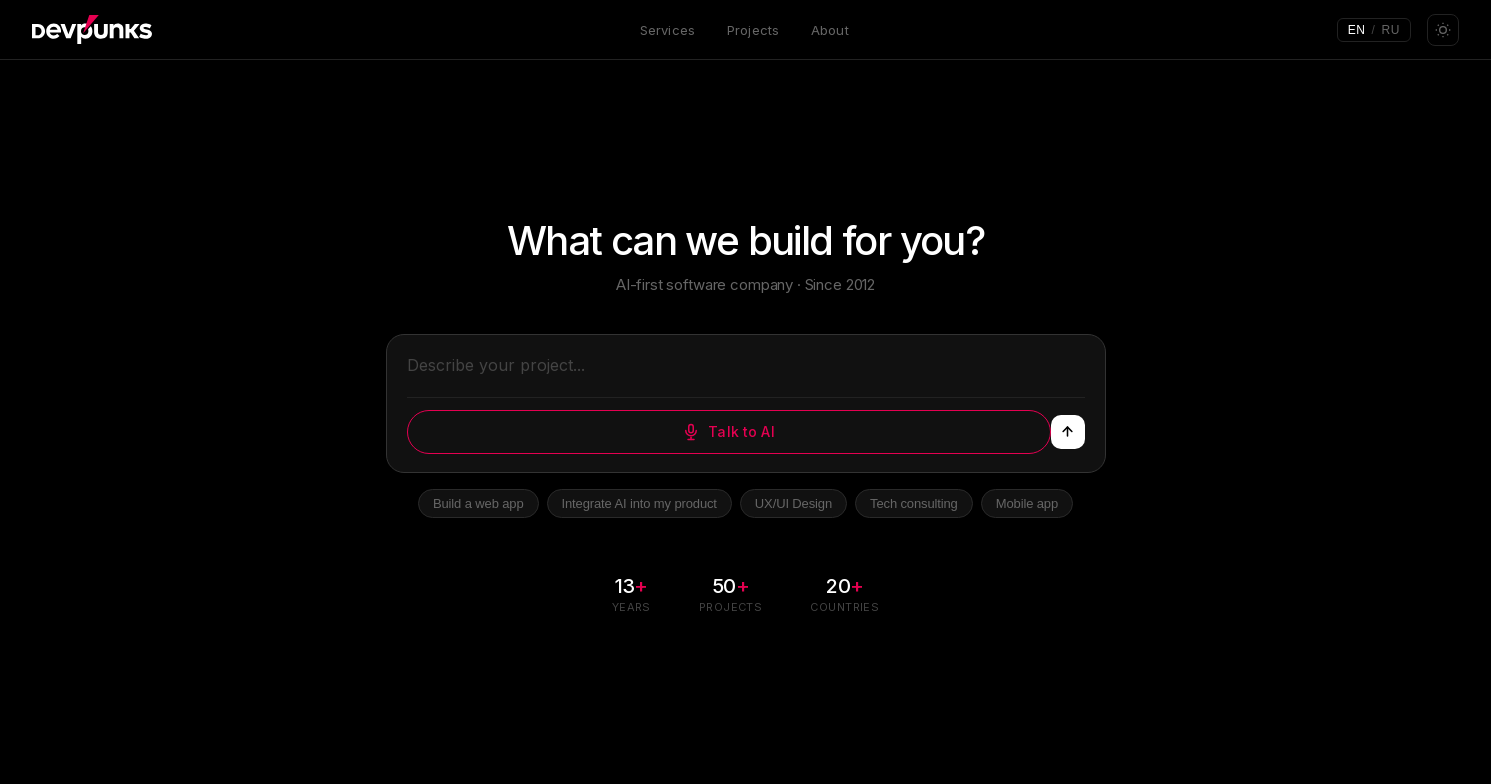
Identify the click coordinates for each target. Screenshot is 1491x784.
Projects (753, 30)
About (830, 30)
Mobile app (1027, 503)
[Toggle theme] (1443, 30)
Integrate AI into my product (639, 503)
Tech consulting (914, 503)
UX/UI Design (793, 503)
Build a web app (478, 503)
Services (667, 30)
